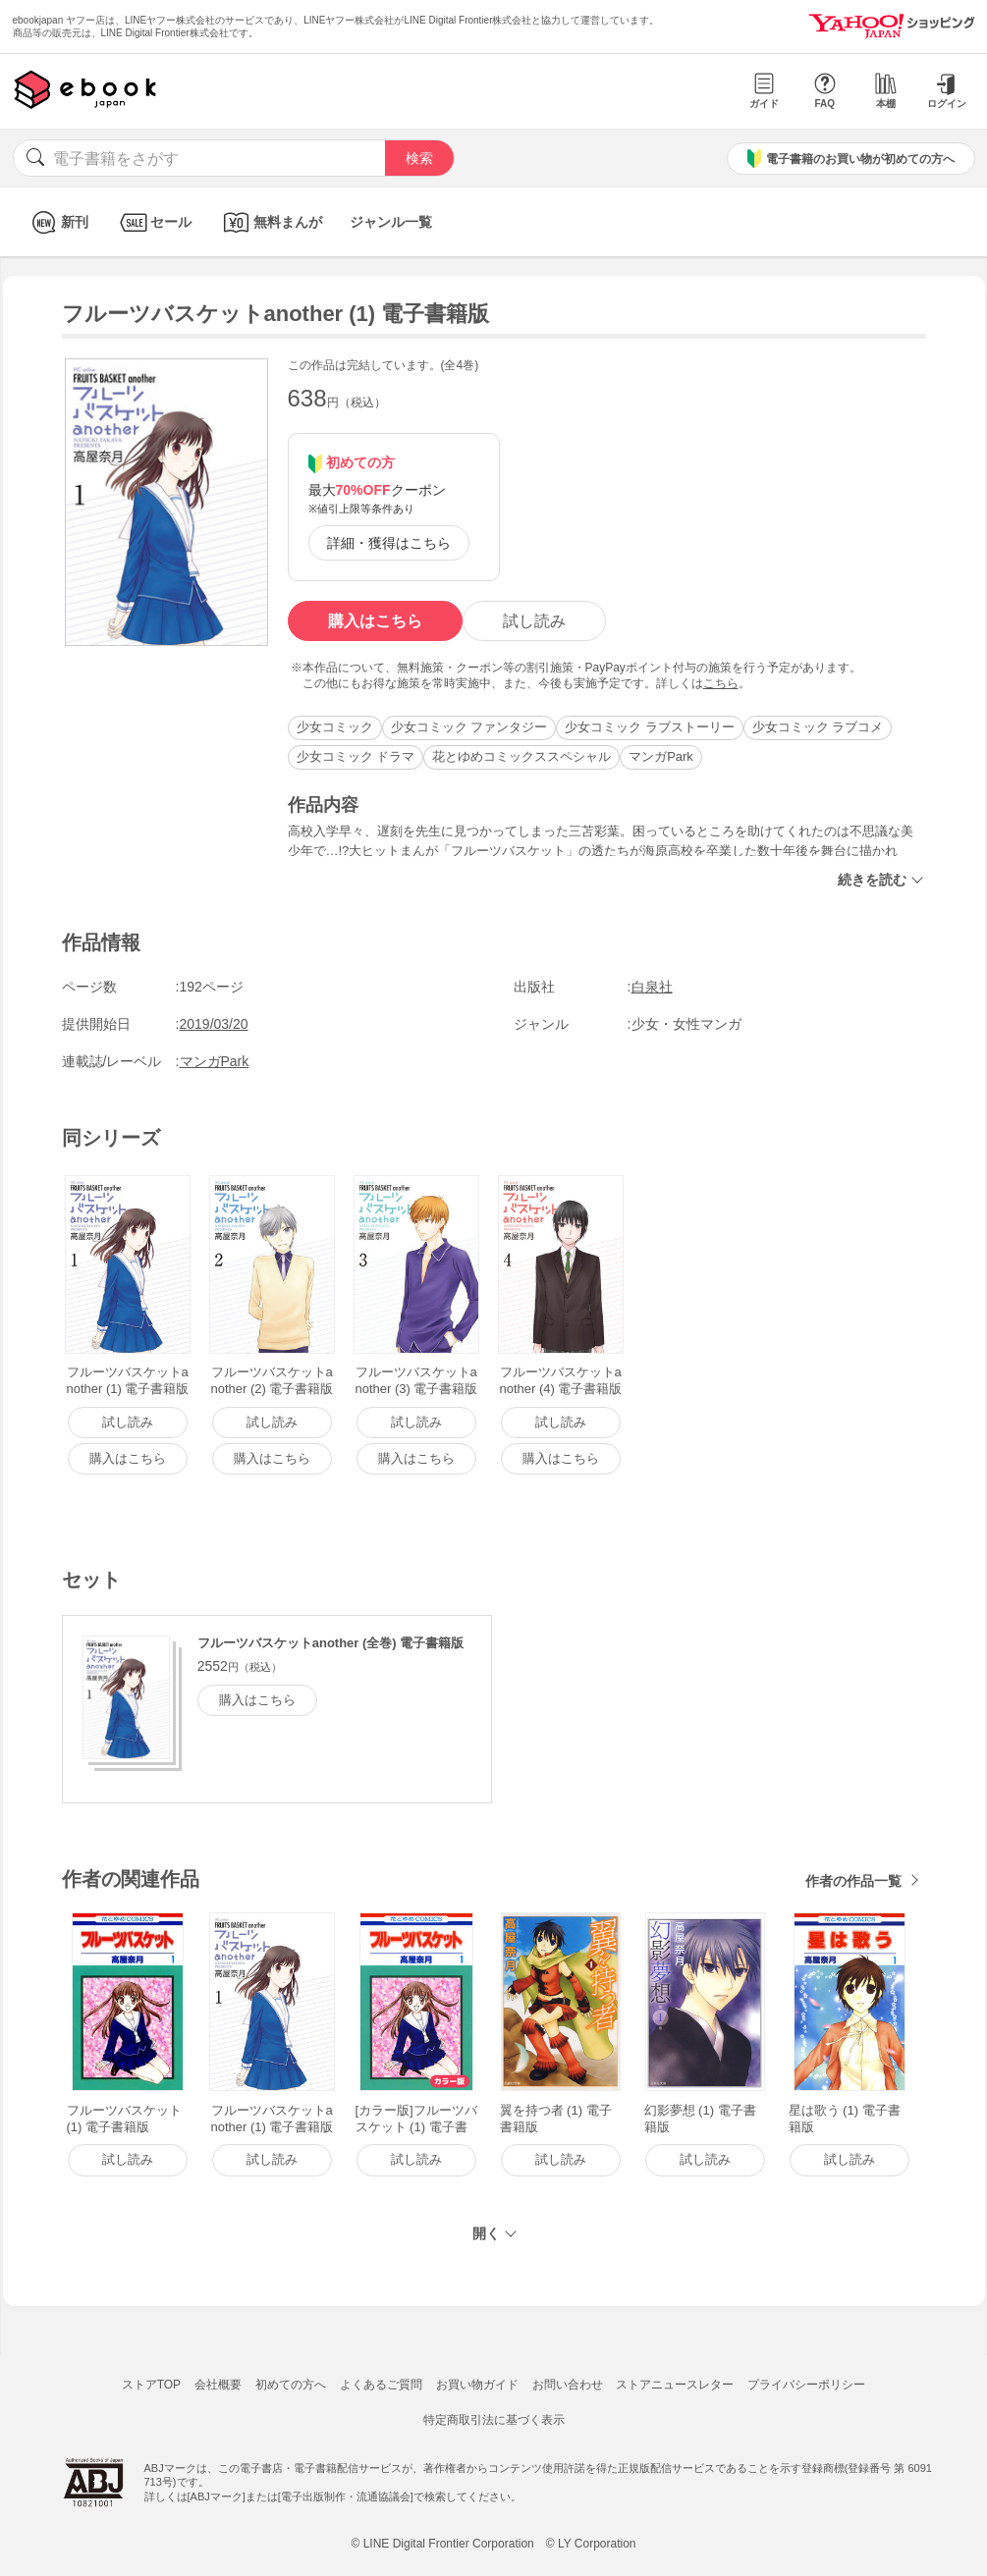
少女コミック (335, 727)
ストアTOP (151, 2384)
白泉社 (652, 986)
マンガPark (661, 756)
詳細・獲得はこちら (389, 543)
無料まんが (270, 222)
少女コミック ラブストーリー (650, 727)
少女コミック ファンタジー (469, 727)
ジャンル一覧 (391, 222)
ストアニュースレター (675, 2384)
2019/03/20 (214, 1024)
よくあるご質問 (381, 2384)
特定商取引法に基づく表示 (494, 2420)
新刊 (57, 222)
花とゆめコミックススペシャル (521, 756)
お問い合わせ (567, 2384)
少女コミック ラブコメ (818, 727)
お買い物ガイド (477, 2384)
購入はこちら (375, 621)
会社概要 (218, 2384)
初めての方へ (290, 2384)
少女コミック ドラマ (356, 756)
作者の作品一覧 (853, 1881)
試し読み (534, 621)
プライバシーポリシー (806, 2384)
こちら (721, 683)
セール (154, 222)
